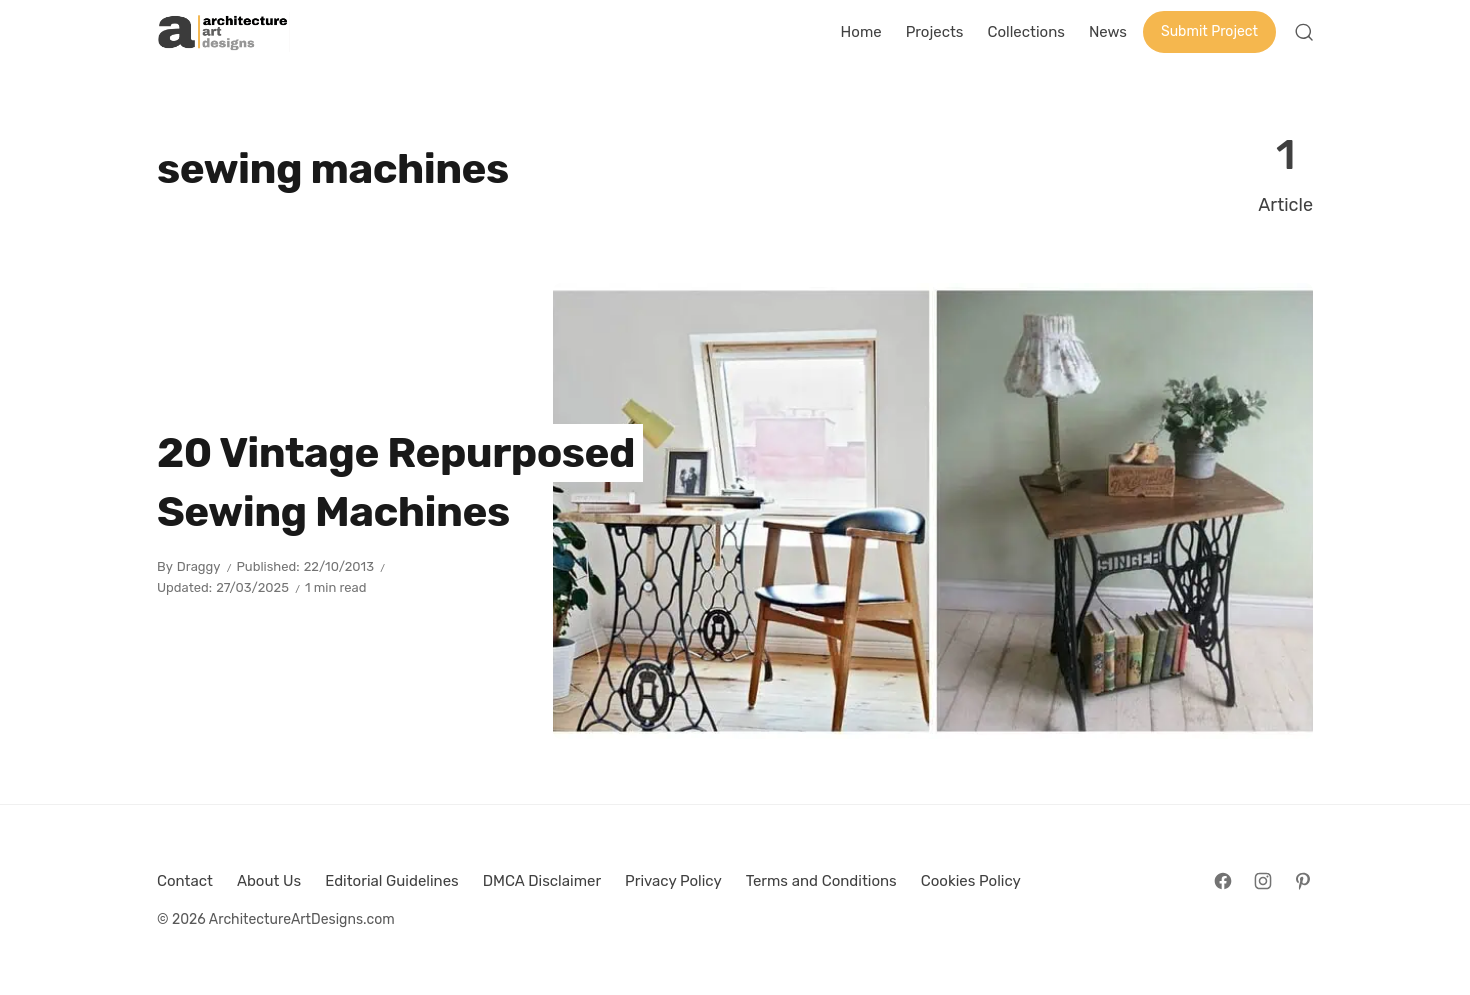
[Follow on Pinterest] (1303, 881)
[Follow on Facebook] (1223, 881)
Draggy (199, 566)
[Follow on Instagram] (1263, 881)
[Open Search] (1304, 32)
